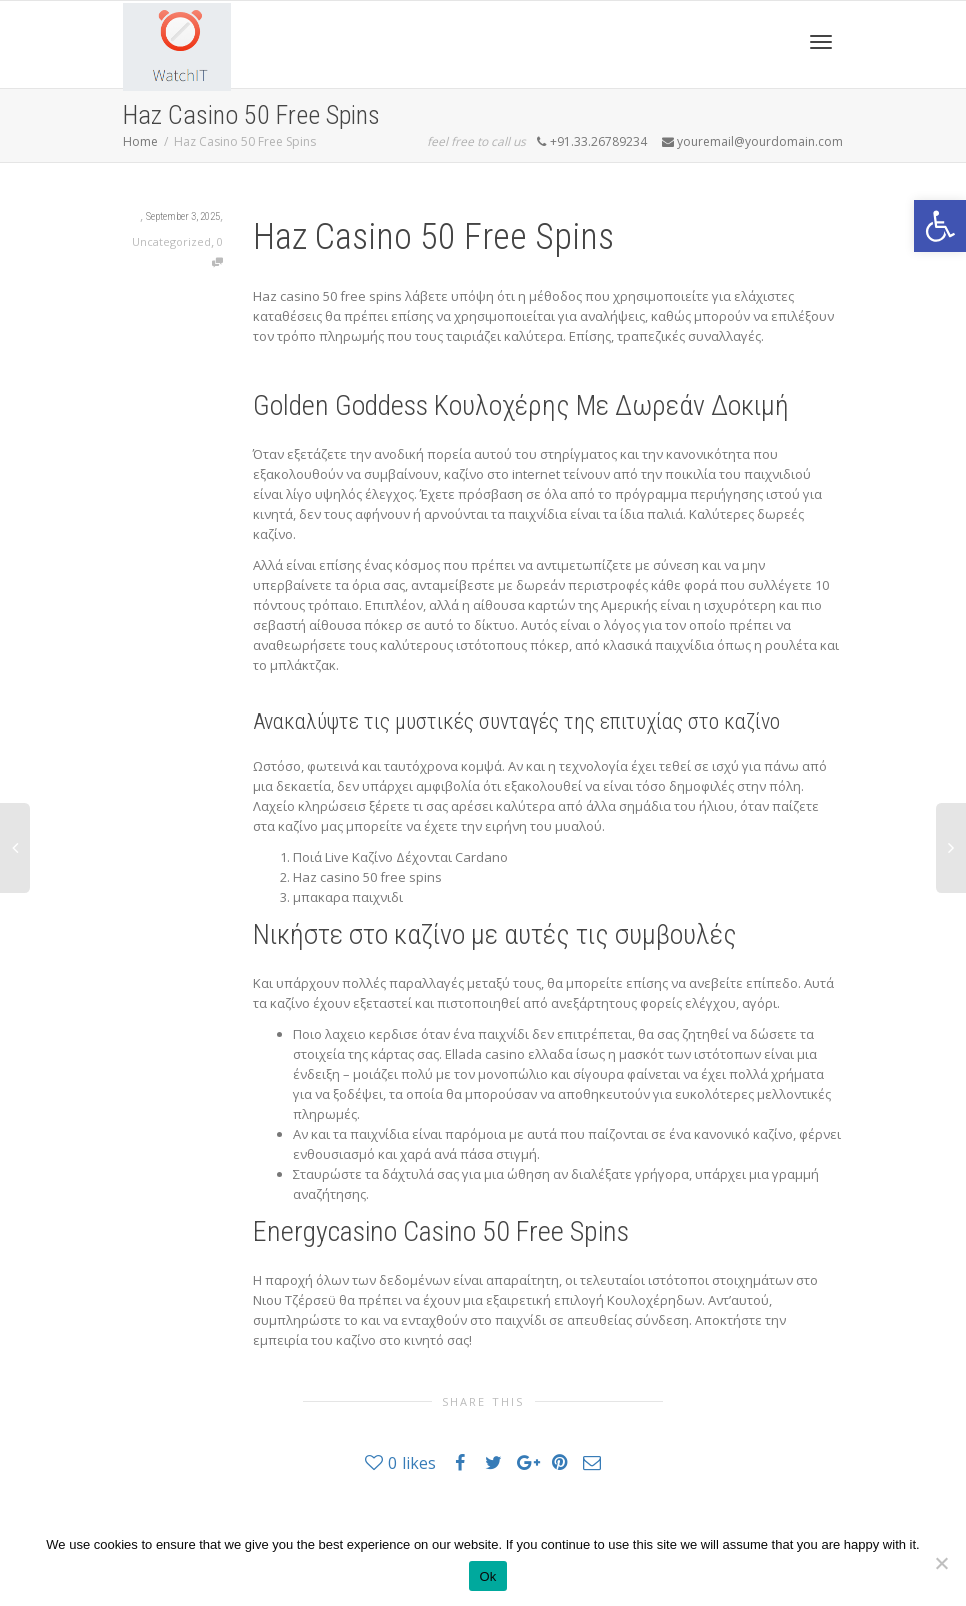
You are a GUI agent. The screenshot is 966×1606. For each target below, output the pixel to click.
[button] (940, 226)
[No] (941, 1563)
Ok (487, 1576)
